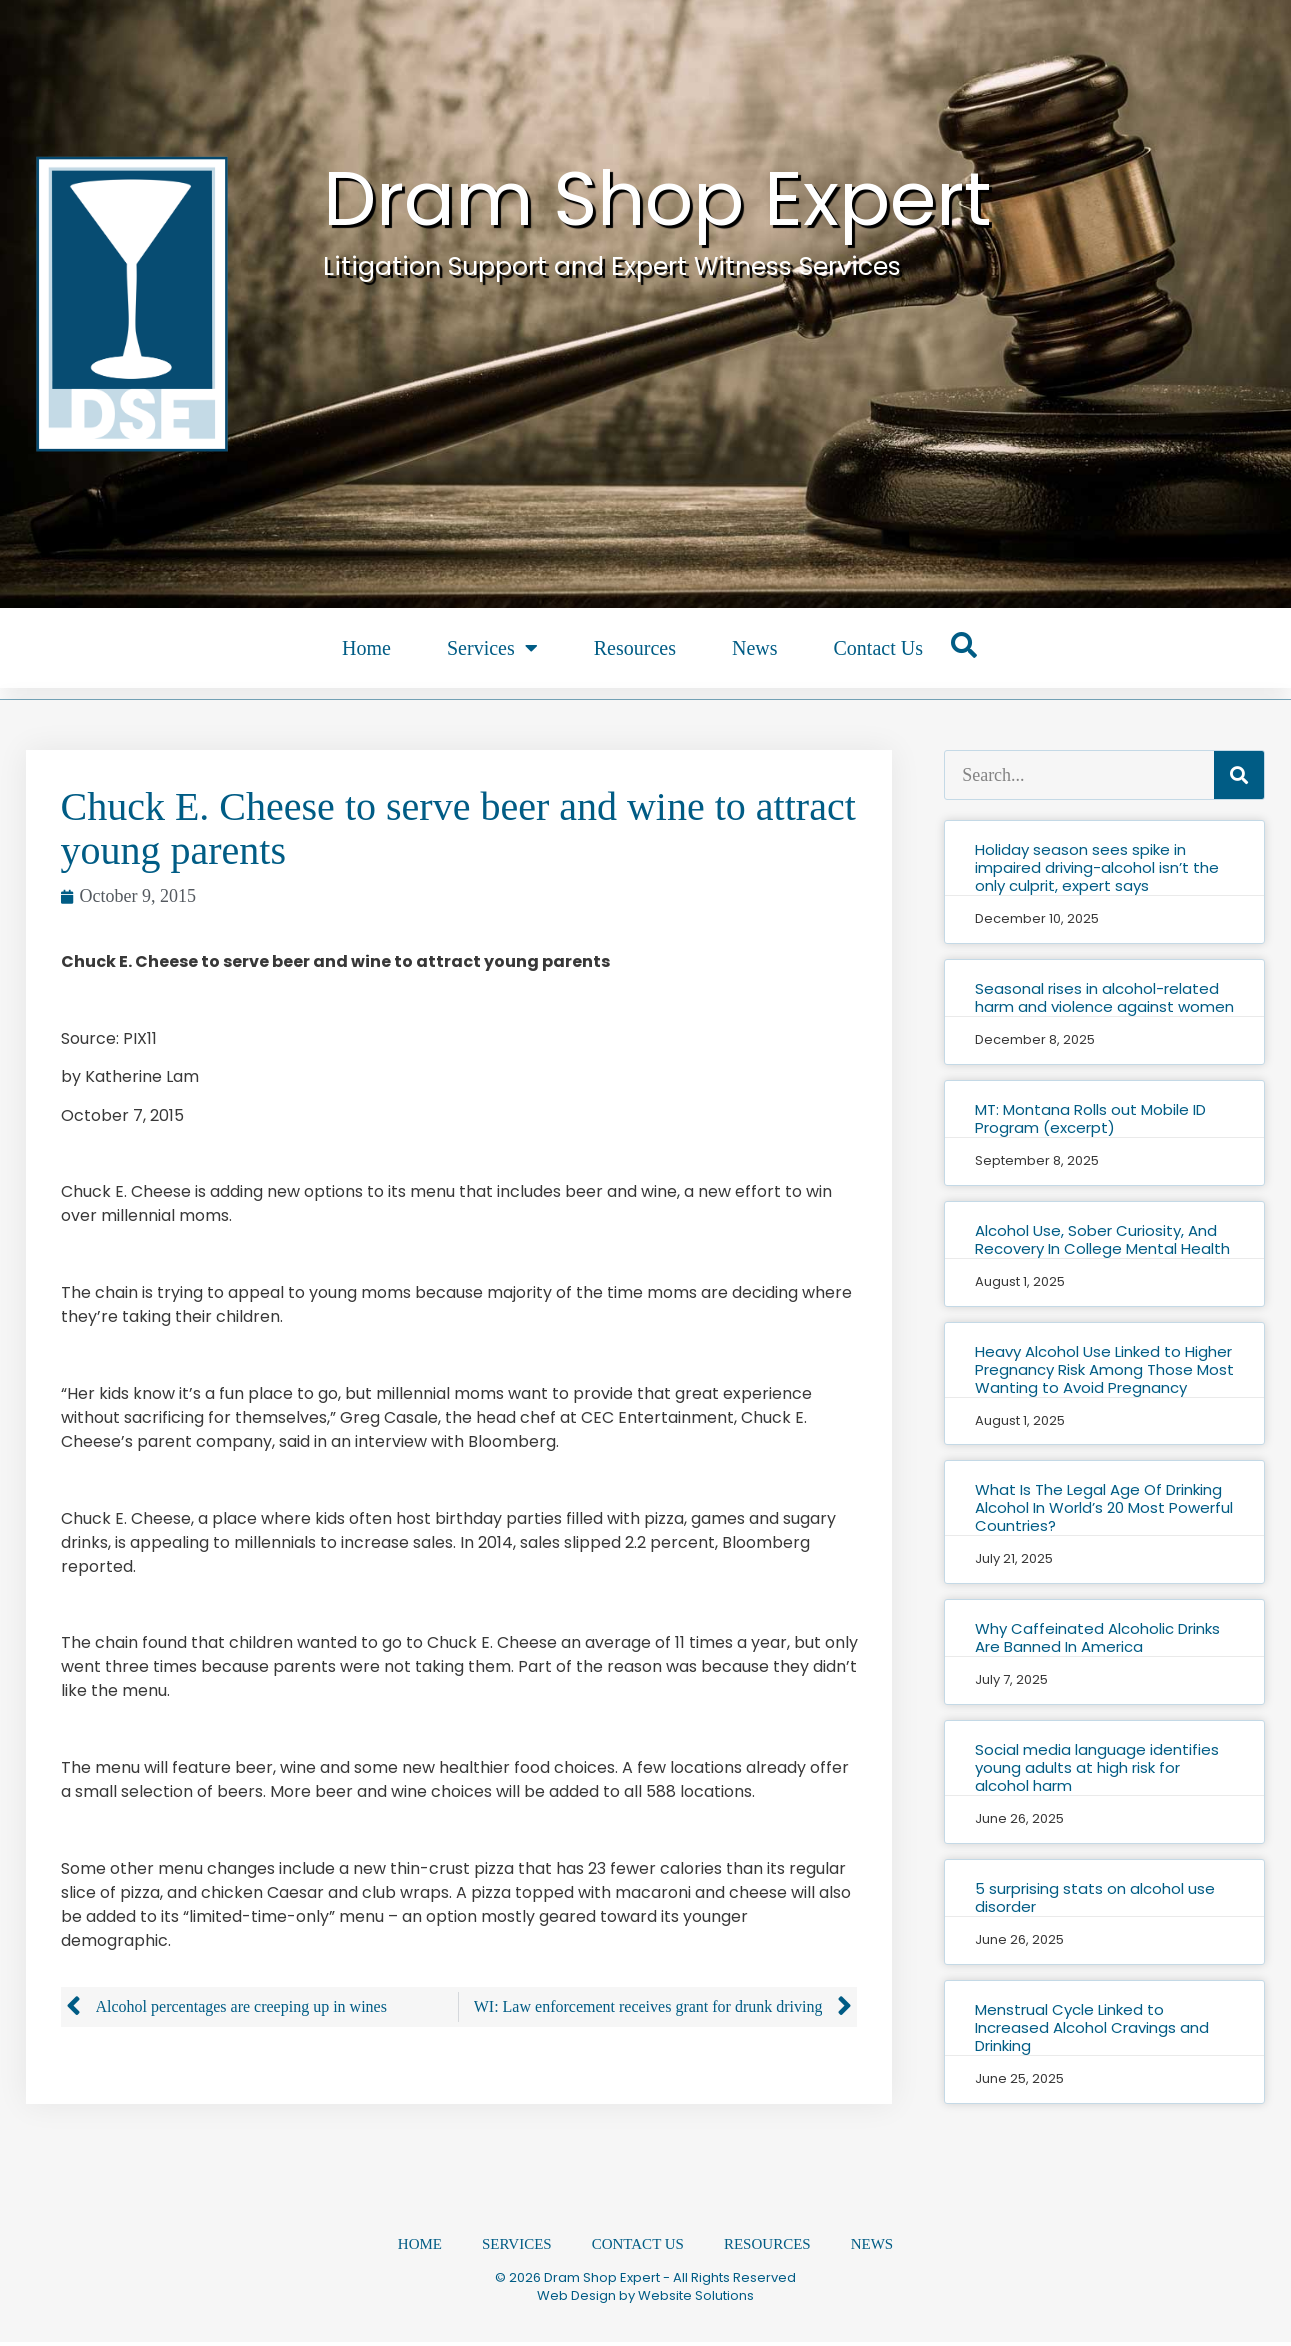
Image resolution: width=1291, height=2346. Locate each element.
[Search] (1239, 775)
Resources (635, 648)
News (755, 648)
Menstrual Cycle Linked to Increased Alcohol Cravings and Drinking (1092, 2027)
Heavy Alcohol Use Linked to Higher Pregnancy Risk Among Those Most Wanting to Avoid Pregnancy (1104, 1369)
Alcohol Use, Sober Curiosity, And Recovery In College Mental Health (1102, 1239)
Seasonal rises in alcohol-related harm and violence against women (1104, 997)
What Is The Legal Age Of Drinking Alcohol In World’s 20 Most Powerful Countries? (1104, 1507)
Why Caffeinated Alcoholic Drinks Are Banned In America (1097, 1637)
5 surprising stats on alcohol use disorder (1095, 1897)
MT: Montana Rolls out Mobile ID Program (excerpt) (1090, 1118)
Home (366, 648)
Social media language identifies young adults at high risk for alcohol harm (1097, 1767)
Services (492, 648)
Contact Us (877, 648)
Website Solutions (696, 2299)
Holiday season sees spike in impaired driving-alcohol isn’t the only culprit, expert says (1097, 867)
